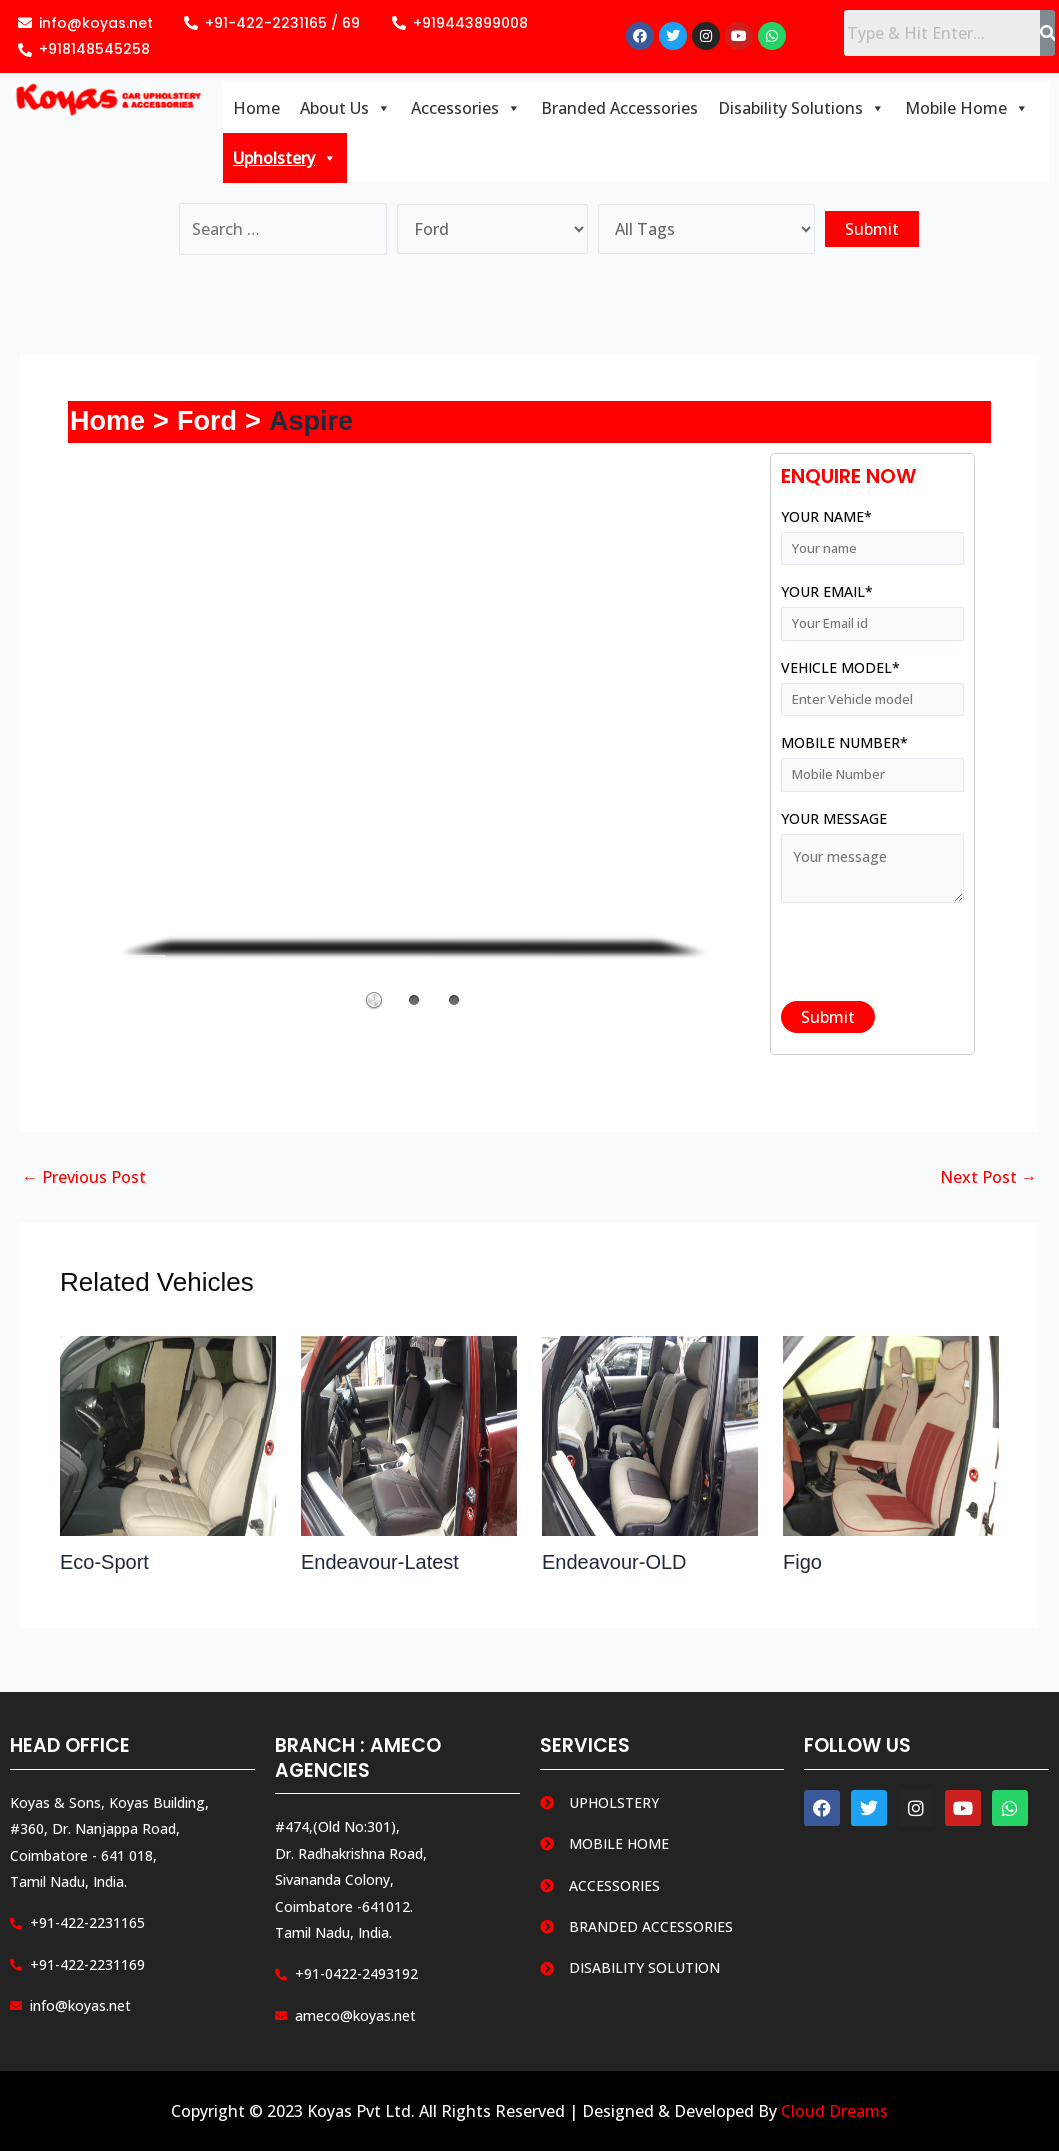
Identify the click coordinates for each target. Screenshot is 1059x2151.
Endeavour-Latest (380, 1562)
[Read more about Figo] (891, 1434)
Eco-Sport (104, 1562)
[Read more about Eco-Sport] (168, 1434)
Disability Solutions (801, 108)
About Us (345, 108)
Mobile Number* (872, 763)
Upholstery (285, 158)
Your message (872, 861)
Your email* (872, 612)
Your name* (872, 537)
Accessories (466, 108)
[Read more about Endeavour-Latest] (409, 1434)
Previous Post (84, 1177)
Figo (802, 1562)
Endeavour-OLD (614, 1562)
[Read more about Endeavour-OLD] (650, 1434)
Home (256, 108)
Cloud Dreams (834, 2111)
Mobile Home (967, 108)
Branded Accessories (619, 108)
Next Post (988, 1177)
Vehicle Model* (872, 688)
